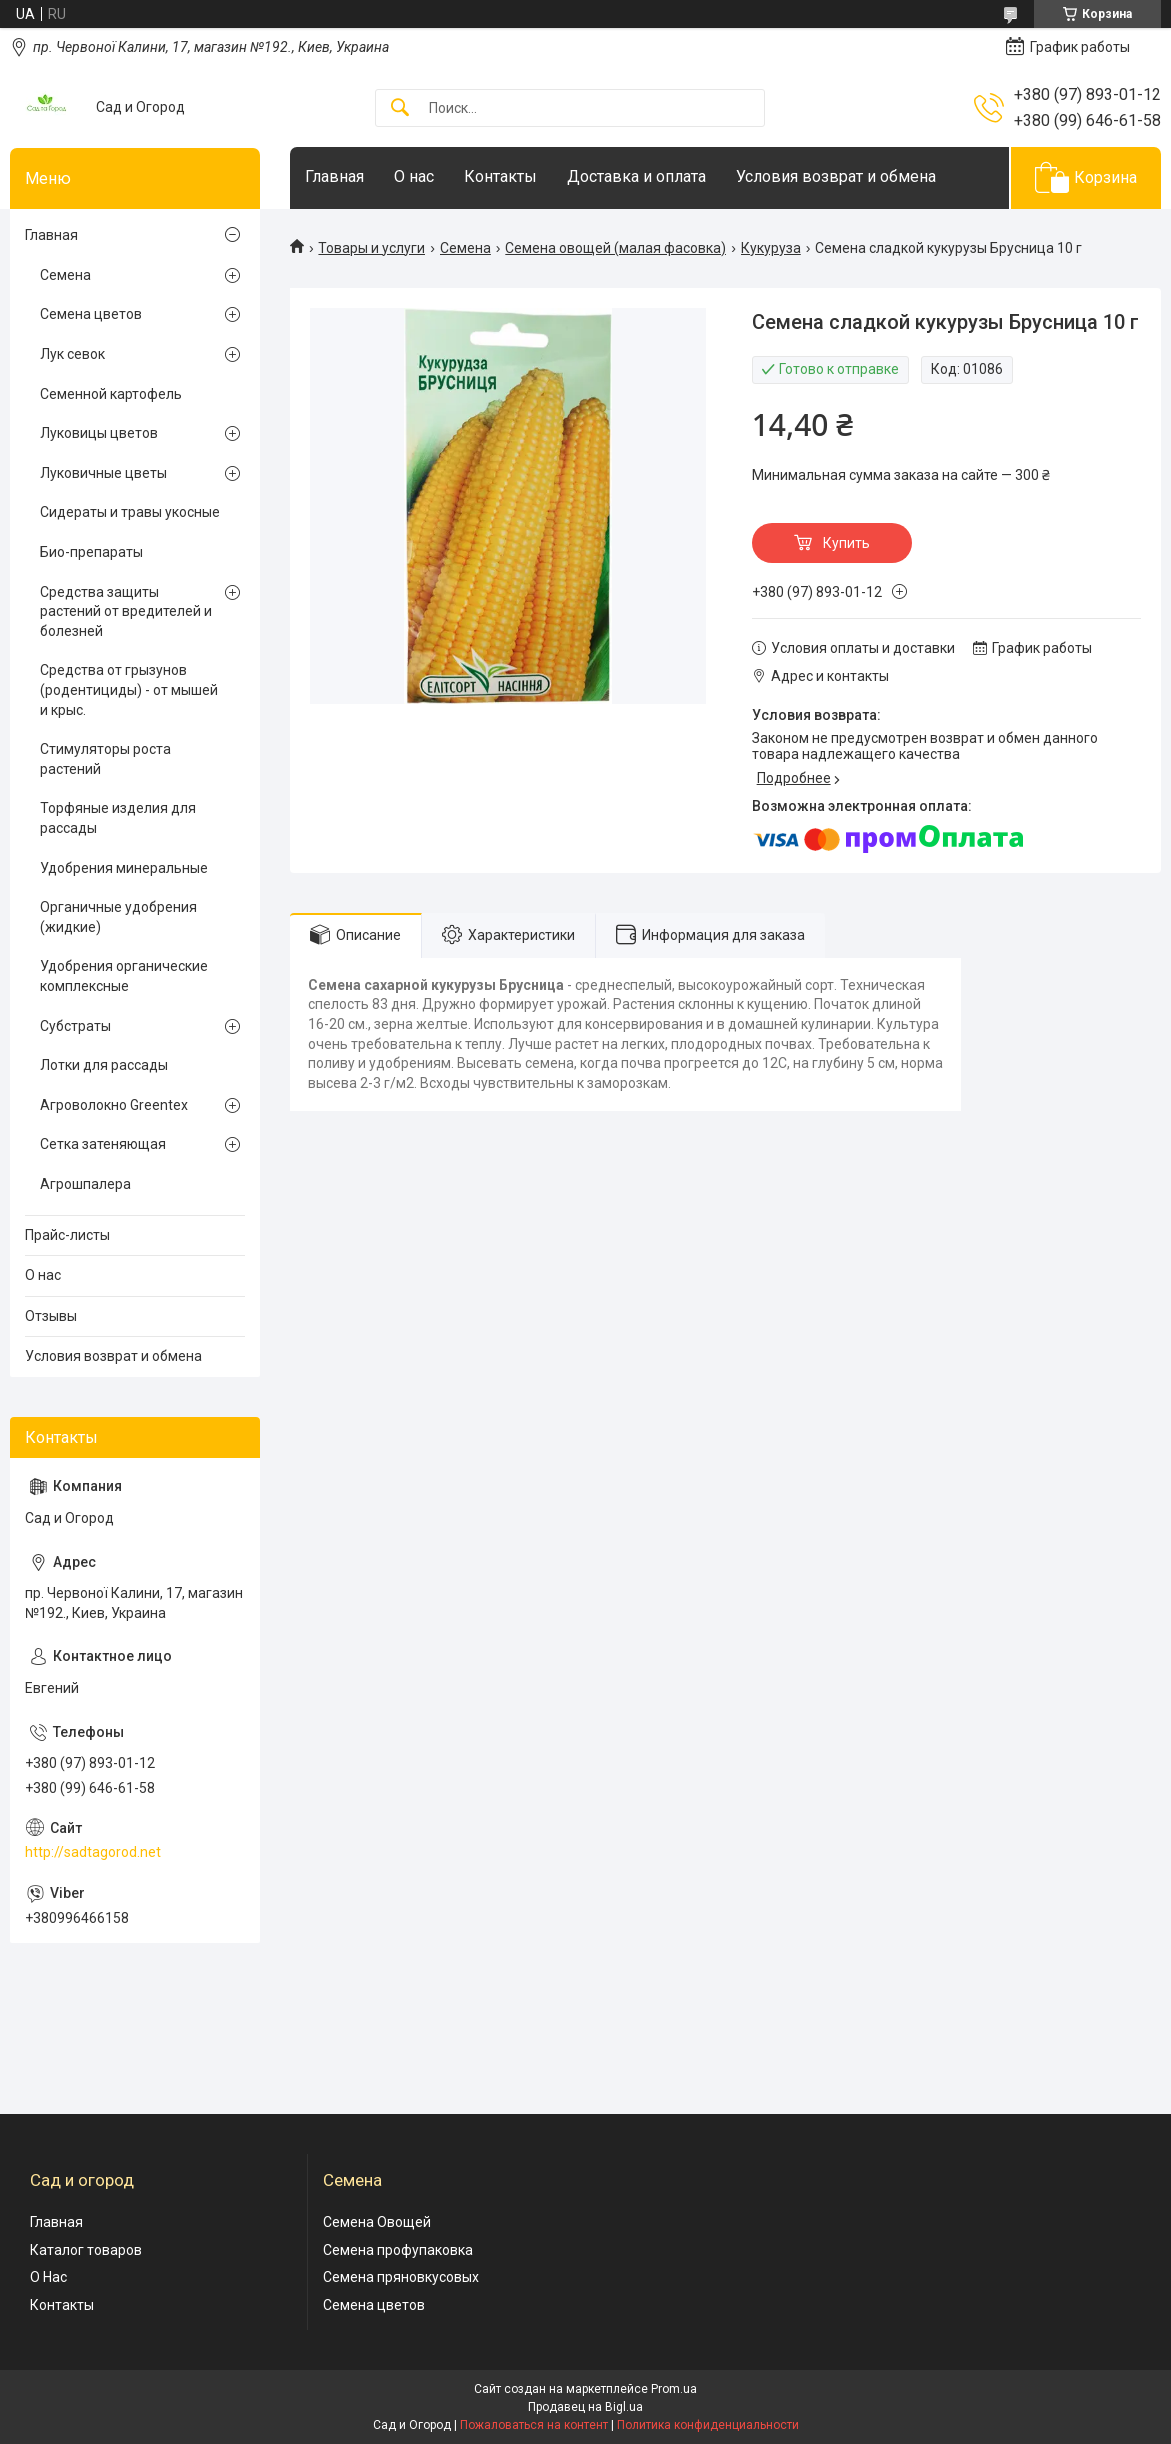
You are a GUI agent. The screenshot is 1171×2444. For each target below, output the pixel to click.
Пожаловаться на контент (534, 2425)
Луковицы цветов (99, 433)
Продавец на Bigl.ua (585, 2407)
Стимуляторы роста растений (105, 759)
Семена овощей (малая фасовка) (615, 248)
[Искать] (400, 108)
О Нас (48, 2277)
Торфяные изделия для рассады (118, 818)
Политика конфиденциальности (708, 2425)
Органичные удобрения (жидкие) (118, 917)
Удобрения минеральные (124, 868)
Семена (465, 248)
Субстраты (75, 1026)
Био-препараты (91, 552)
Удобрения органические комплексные (124, 976)
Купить (846, 543)
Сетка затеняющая (103, 1144)
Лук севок (72, 354)
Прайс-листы (67, 1235)
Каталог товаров (86, 2250)
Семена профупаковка (398, 2250)
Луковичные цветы (103, 473)
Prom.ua (674, 2389)
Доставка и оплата (636, 176)
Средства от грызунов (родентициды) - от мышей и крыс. (129, 689)
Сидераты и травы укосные (130, 512)
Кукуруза (771, 248)
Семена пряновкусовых (401, 2277)
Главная (334, 176)
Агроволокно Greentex (114, 1105)
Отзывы (51, 1316)
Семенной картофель (111, 394)
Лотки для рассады (104, 1065)
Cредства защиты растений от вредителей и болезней (126, 611)
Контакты (500, 176)
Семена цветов (91, 314)
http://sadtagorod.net (93, 1852)
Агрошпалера (85, 1184)
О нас (414, 176)
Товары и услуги (371, 248)
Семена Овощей (377, 2222)
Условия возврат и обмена (836, 176)
